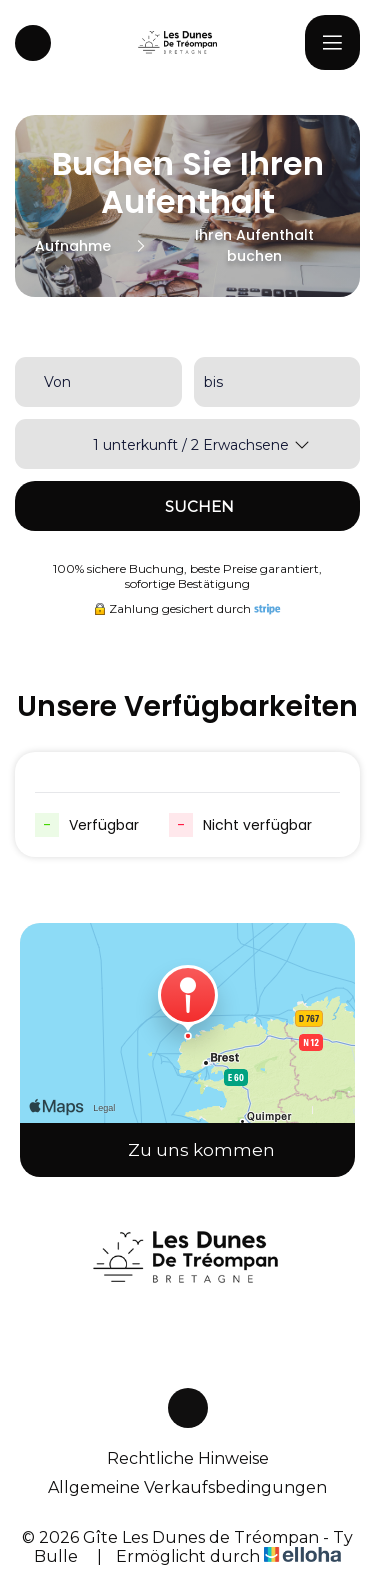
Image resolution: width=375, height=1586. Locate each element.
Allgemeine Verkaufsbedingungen (187, 1487)
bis (213, 382)
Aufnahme (73, 246)
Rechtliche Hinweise (188, 1458)
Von (57, 382)
